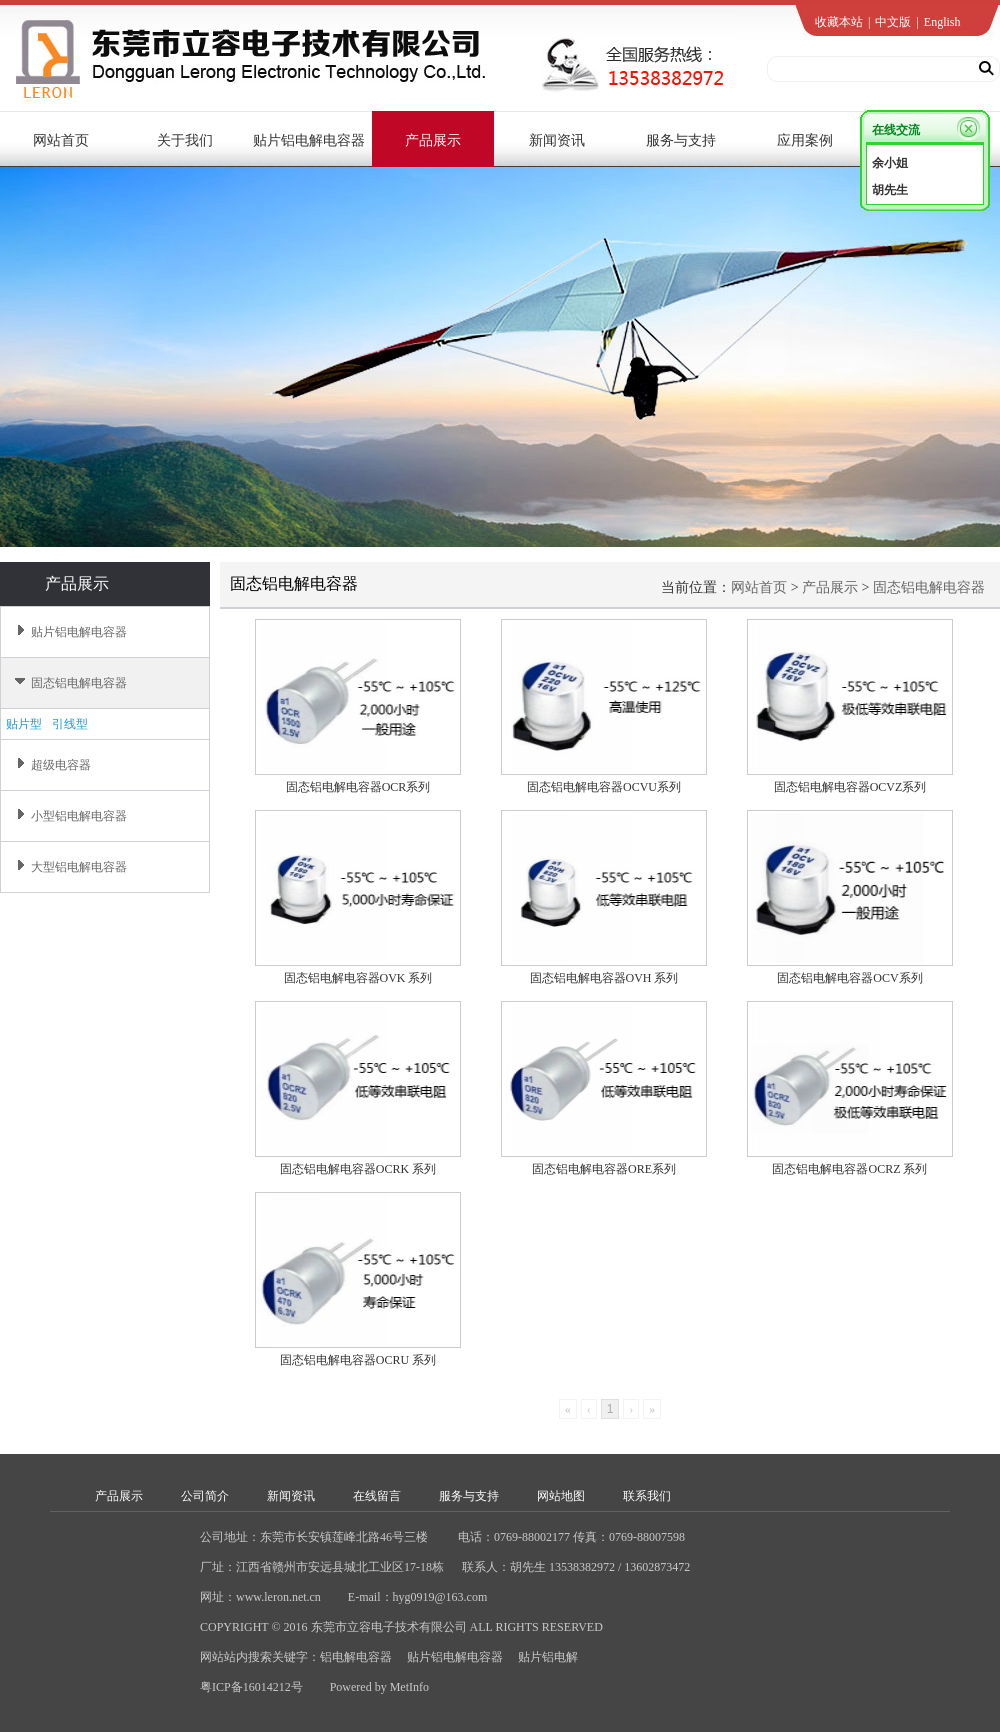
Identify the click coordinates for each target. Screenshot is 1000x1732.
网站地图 (561, 1496)
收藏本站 (839, 22)
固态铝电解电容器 (929, 587)
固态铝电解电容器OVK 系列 (358, 978)
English (942, 22)
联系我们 (647, 1496)
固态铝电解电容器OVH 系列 (604, 978)
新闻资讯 (291, 1496)
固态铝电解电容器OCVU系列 (604, 787)
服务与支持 (469, 1496)
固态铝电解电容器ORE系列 (604, 1169)
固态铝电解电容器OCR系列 (358, 787)
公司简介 (205, 1496)
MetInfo (409, 1687)
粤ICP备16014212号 (251, 1687)
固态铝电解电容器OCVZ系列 (850, 787)
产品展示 (830, 587)
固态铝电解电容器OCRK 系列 (358, 1169)
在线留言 (377, 1496)
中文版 (893, 22)
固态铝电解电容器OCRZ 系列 (849, 1169)
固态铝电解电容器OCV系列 (849, 978)
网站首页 (759, 587)
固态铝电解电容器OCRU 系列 (358, 1360)
